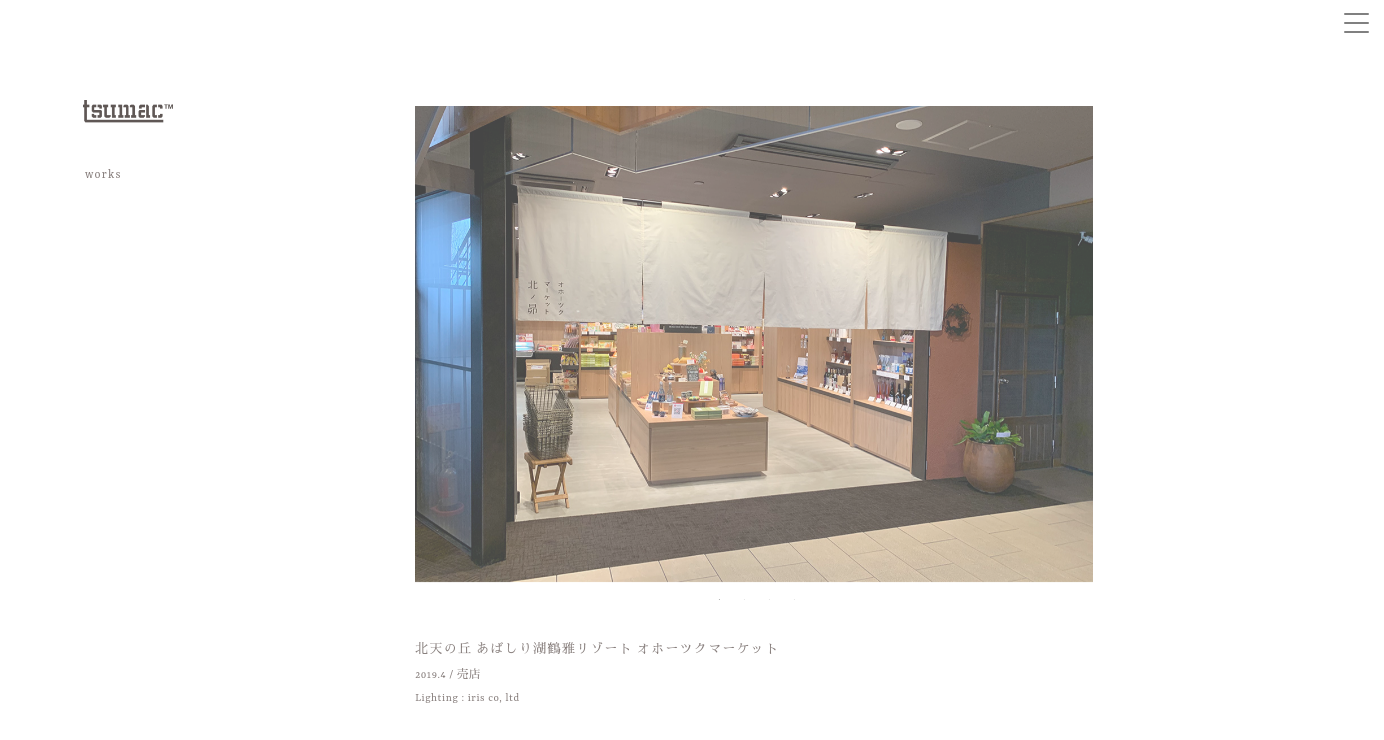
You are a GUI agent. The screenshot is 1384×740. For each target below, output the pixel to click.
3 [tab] (766, 600)
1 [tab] (716, 600)
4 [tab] (791, 600)
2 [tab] (741, 600)
